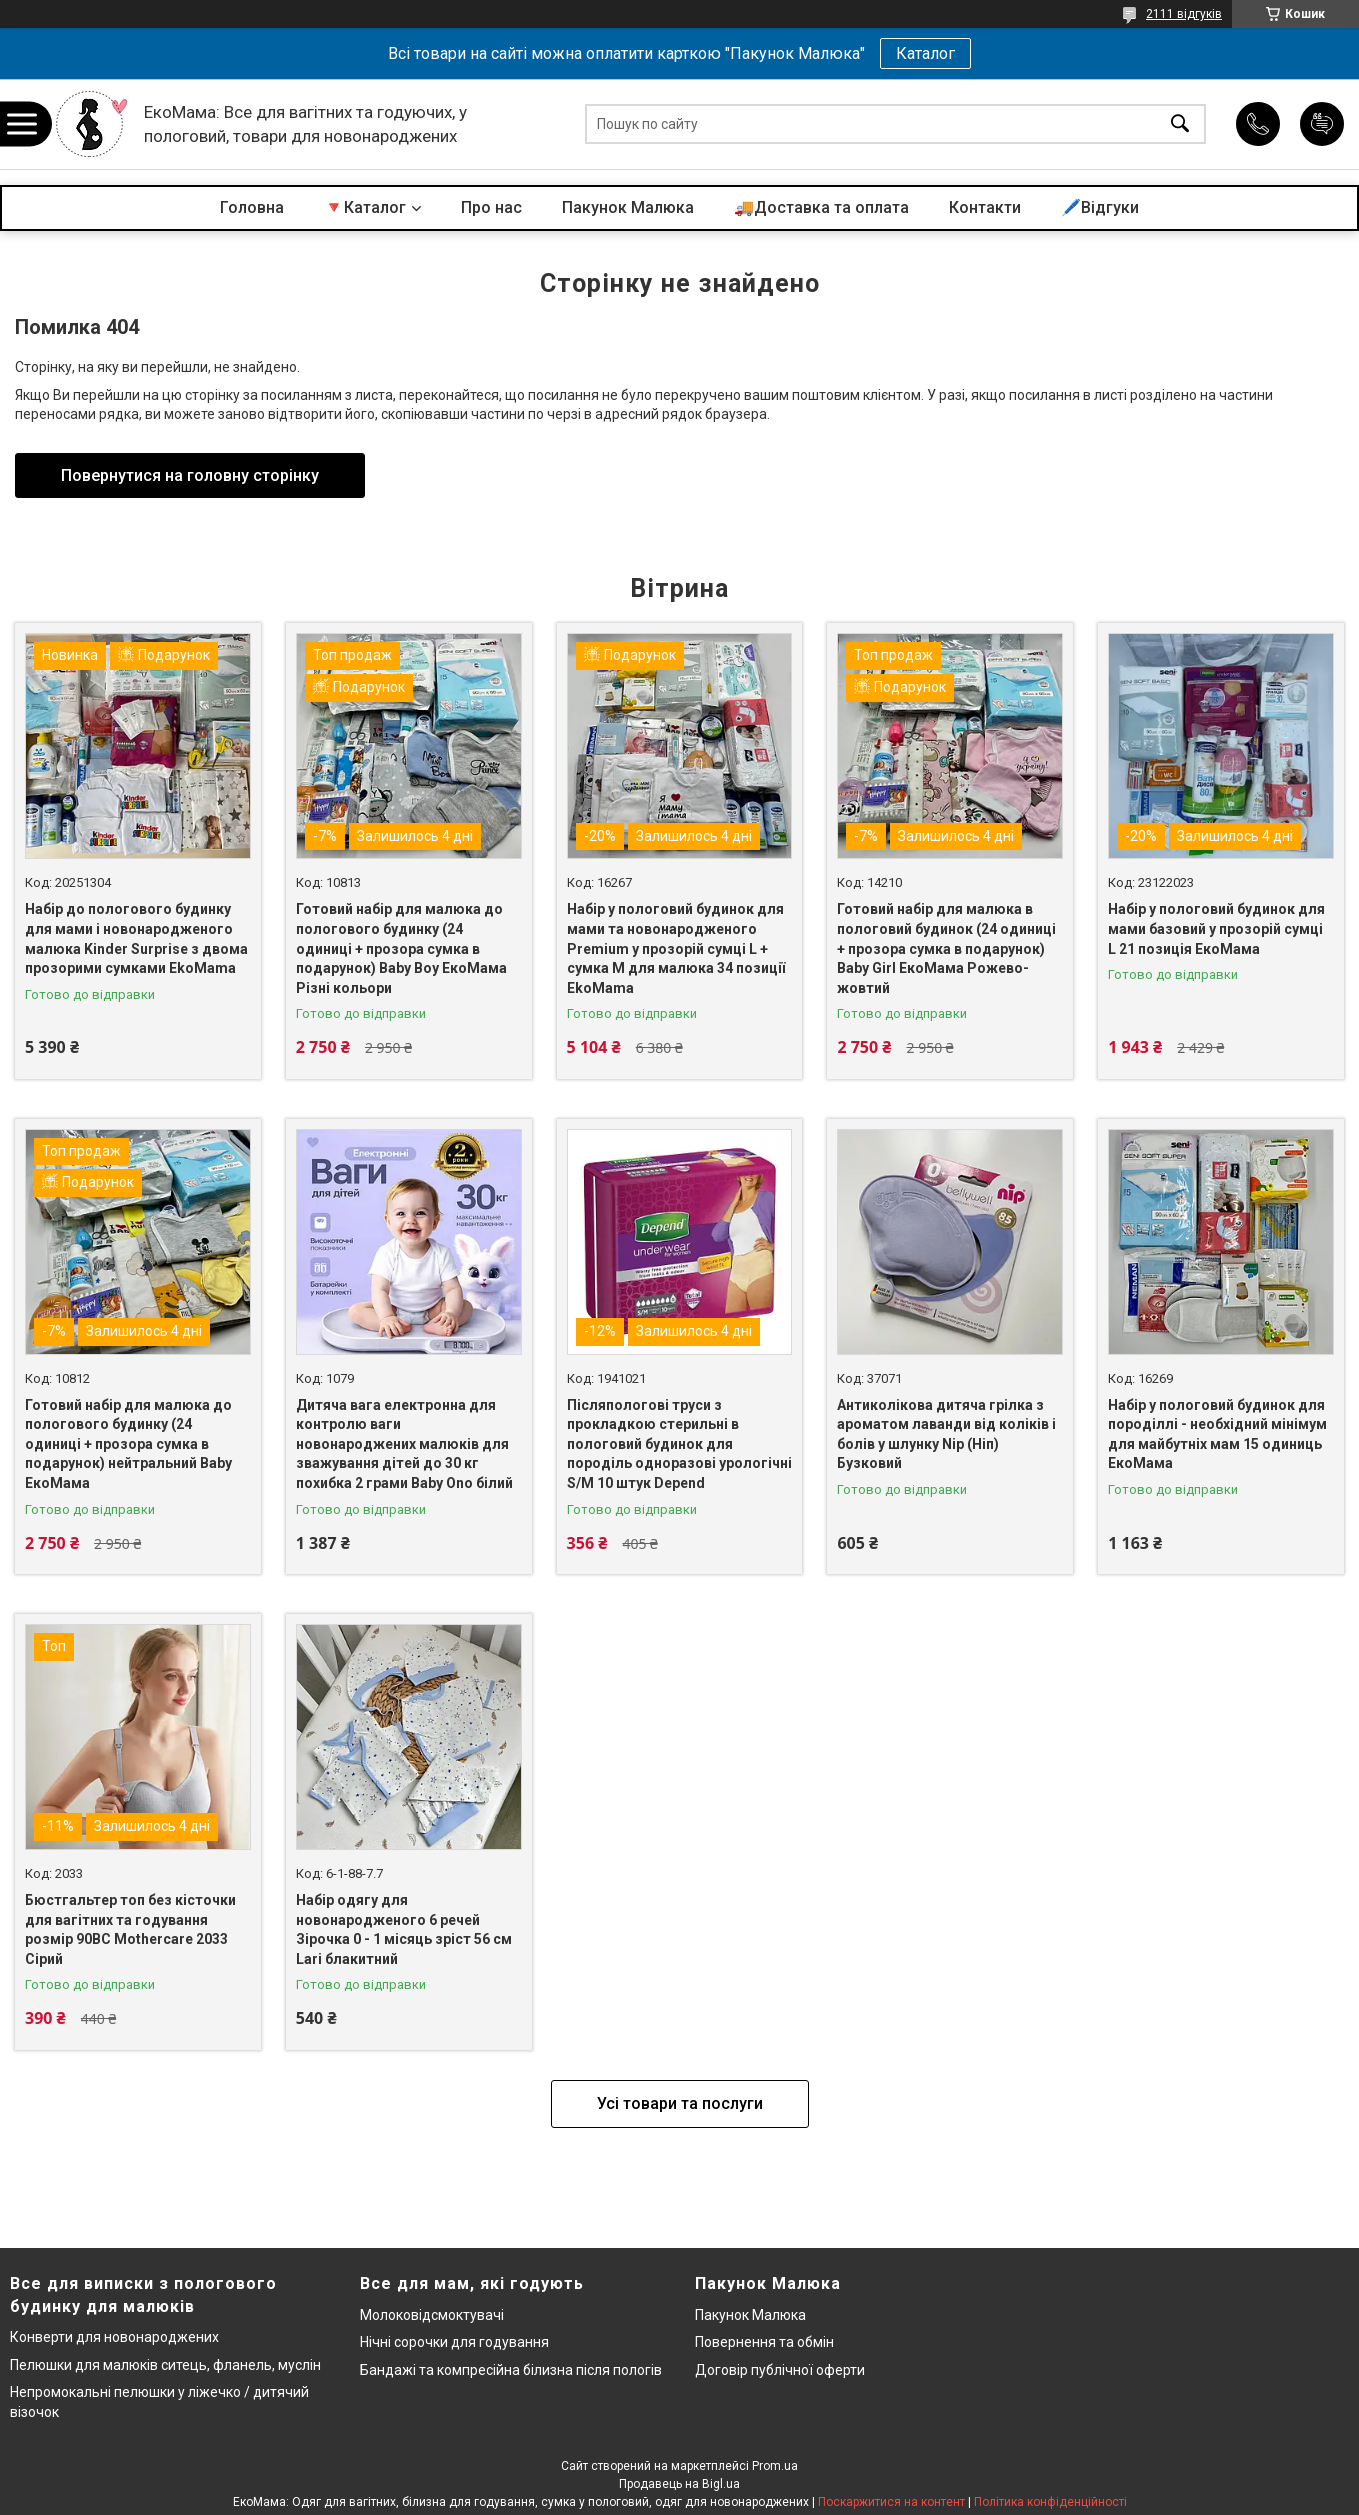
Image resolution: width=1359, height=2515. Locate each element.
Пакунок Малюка (628, 207)
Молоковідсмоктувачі (432, 2315)
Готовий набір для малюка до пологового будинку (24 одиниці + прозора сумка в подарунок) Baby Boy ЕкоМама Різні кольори (401, 948)
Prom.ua (775, 2466)
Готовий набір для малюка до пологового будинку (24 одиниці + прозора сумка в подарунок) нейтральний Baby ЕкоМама (128, 1444)
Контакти (985, 207)
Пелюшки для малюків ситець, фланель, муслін (165, 2365)
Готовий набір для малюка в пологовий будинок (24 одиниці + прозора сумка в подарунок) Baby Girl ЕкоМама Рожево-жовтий (946, 948)
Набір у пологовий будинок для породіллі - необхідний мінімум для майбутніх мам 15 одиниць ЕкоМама (1217, 1434)
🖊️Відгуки (1100, 207)
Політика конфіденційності (1050, 2502)
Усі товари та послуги (680, 2103)
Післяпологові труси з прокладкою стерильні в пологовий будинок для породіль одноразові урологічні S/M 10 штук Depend (679, 1444)
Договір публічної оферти (780, 2370)
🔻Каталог (365, 207)
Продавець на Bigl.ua (679, 2484)
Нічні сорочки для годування (454, 2342)
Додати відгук (1322, 124)
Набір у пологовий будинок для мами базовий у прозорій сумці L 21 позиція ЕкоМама (1216, 928)
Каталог (925, 53)
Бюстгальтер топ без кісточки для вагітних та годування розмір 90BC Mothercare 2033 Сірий (130, 1929)
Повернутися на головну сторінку (190, 475)
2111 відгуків (1184, 14)
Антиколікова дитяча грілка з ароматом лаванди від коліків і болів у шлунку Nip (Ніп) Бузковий (946, 1434)
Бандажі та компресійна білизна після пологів (511, 2370)
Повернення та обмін (764, 2342)
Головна (252, 207)
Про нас (491, 207)
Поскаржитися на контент (891, 2502)
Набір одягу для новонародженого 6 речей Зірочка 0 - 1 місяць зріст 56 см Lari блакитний (404, 1929)
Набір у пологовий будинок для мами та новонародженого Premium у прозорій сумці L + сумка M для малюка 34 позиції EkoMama (676, 948)
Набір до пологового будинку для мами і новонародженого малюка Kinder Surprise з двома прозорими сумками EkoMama (136, 938)
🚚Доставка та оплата (821, 207)
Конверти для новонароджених (114, 2337)
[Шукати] (1180, 124)
